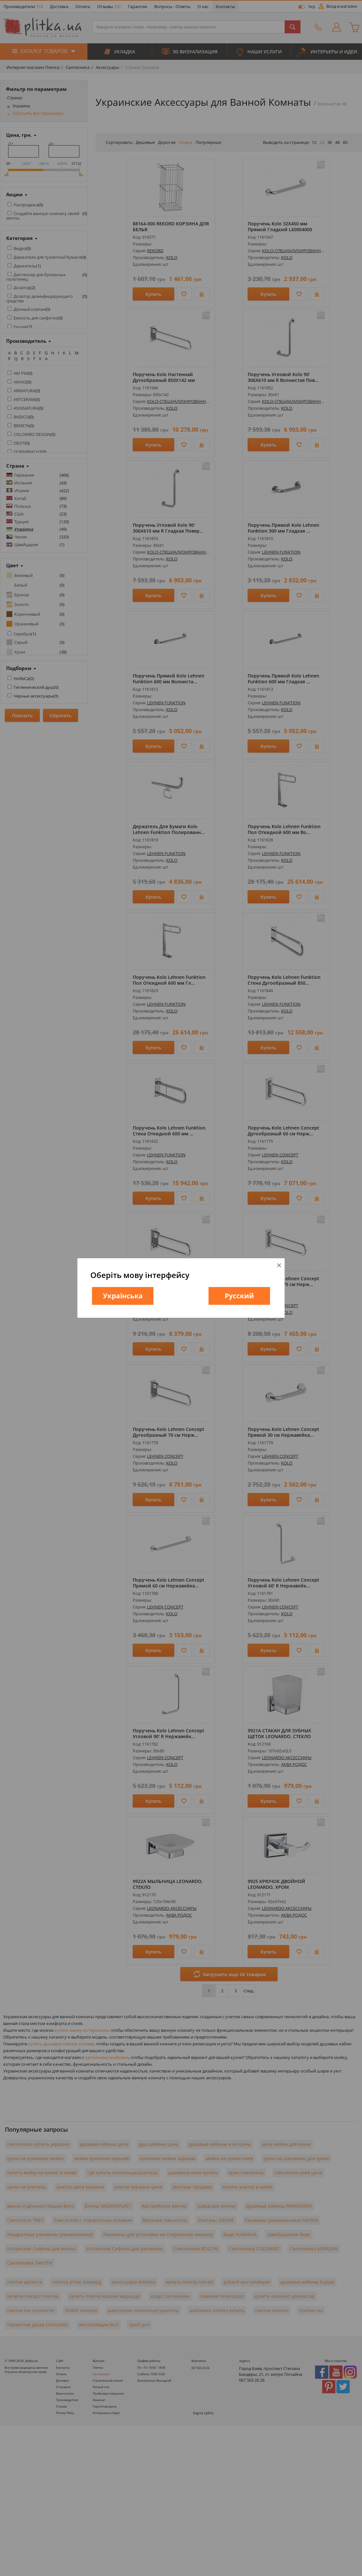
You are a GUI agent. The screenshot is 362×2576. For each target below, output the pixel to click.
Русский (239, 1295)
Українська (123, 1295)
